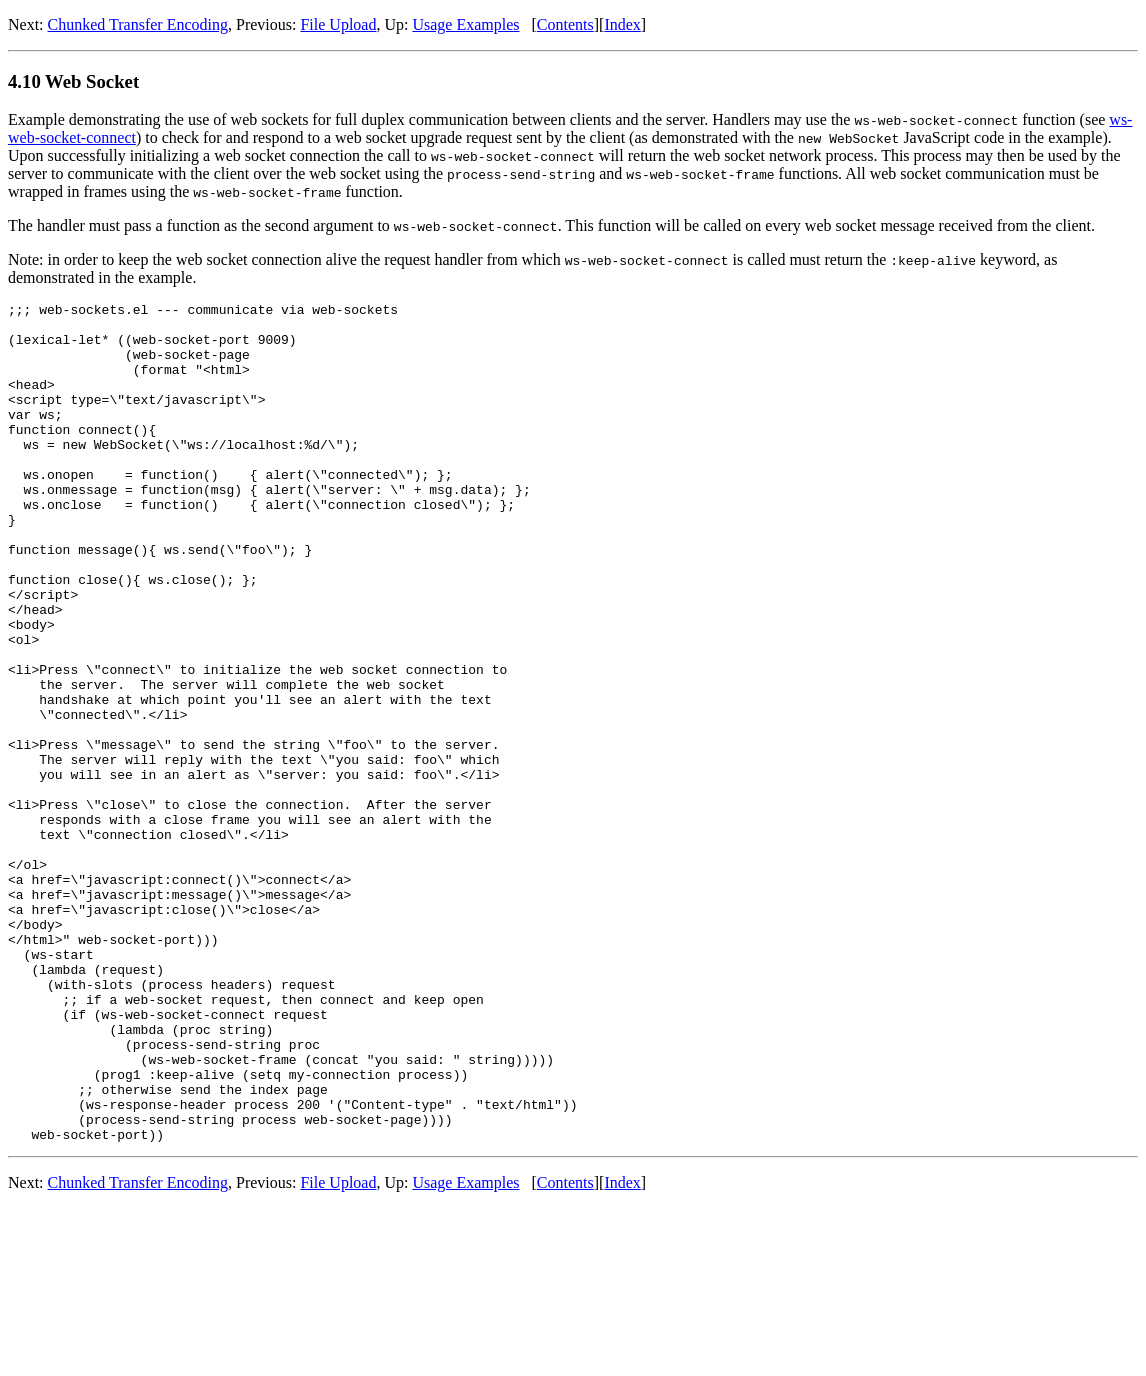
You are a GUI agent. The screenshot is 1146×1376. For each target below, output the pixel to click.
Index (622, 24)
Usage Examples (465, 24)
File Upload (338, 24)
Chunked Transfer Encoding (138, 24)
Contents (565, 24)
